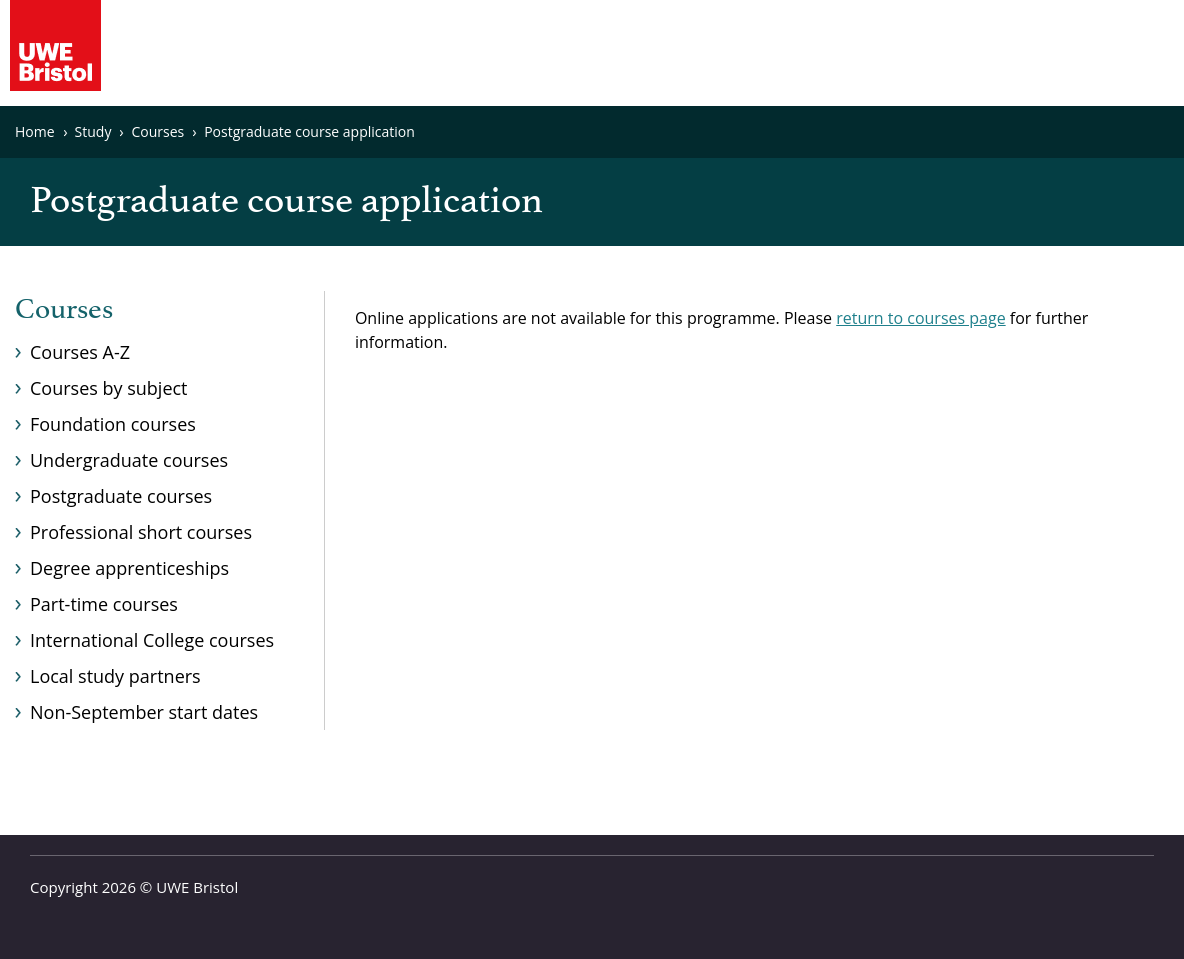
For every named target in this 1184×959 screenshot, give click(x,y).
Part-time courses (104, 604)
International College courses (152, 640)
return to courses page (920, 318)
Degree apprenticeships (129, 568)
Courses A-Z (80, 352)
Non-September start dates (144, 712)
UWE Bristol (197, 887)
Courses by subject (109, 388)
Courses (64, 310)
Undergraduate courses (129, 460)
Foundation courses (113, 424)
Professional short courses (141, 532)
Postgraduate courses (121, 496)
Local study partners (115, 676)
